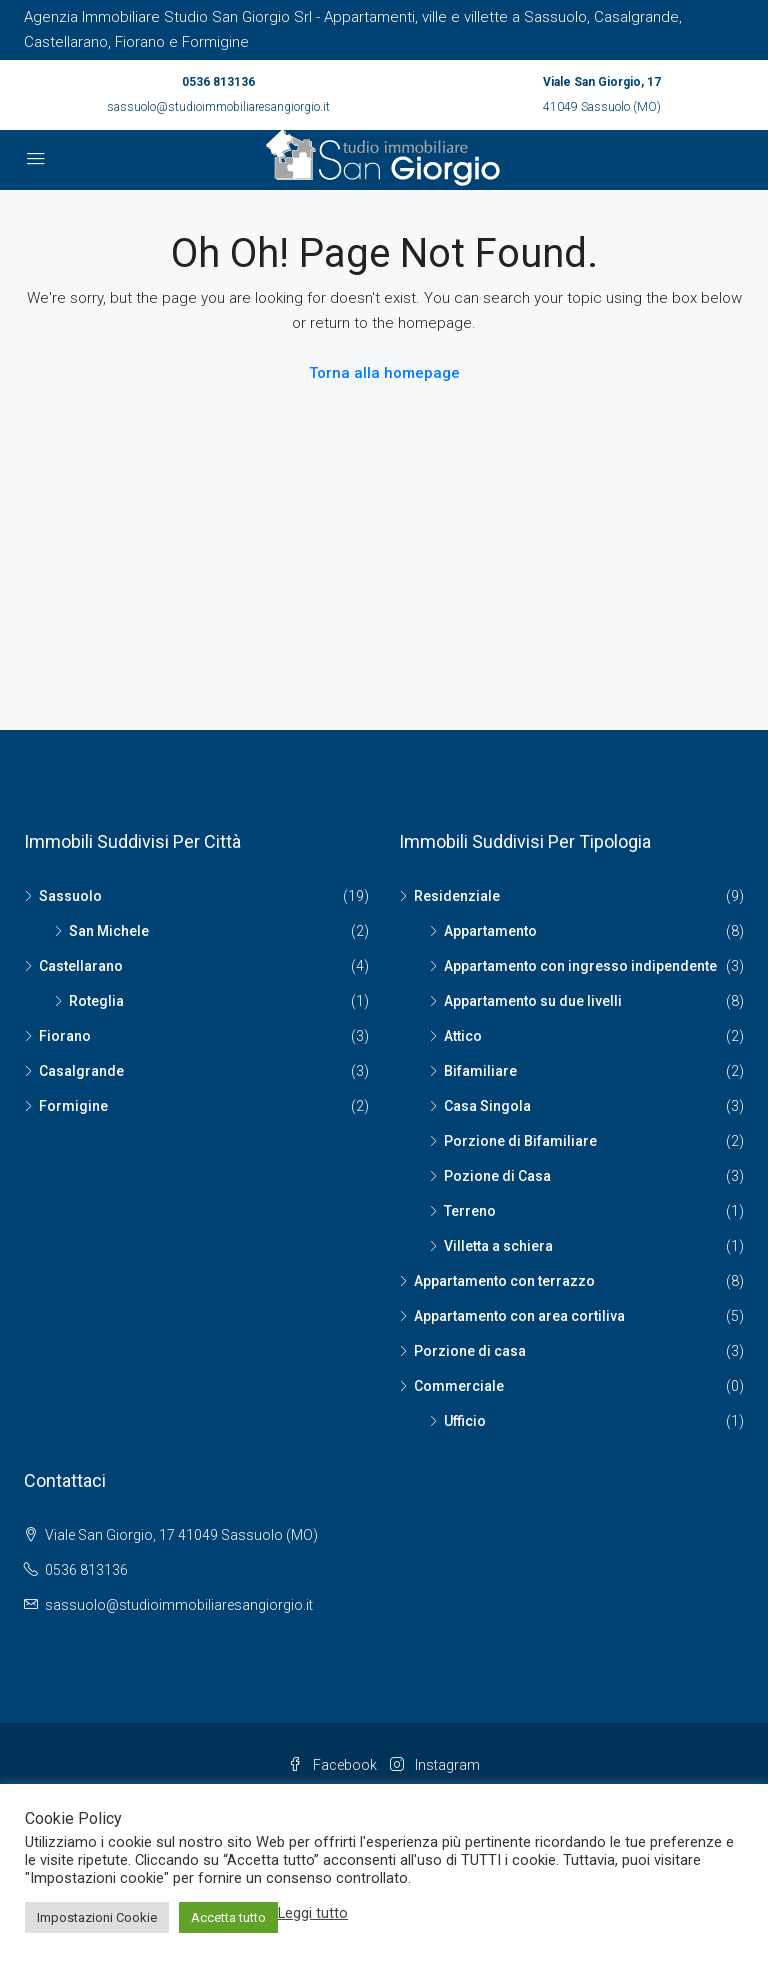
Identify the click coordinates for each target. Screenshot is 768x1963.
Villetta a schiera (498, 1246)
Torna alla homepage (384, 373)
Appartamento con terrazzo (504, 1281)
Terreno (470, 1211)
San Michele (109, 931)
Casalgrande (81, 1071)
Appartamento (490, 931)
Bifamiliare (480, 1071)
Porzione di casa (470, 1351)
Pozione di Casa (497, 1176)
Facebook (334, 1765)
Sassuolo (70, 896)
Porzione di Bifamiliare (520, 1141)
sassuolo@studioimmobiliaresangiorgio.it (218, 107)
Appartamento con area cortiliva (519, 1316)
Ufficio (465, 1421)
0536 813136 (218, 82)
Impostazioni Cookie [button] (97, 1917)
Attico (463, 1036)
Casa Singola (487, 1106)
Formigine (73, 1106)
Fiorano (65, 1036)
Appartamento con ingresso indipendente (580, 966)
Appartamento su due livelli (533, 1001)
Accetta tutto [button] (228, 1917)
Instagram (435, 1765)
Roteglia (96, 1001)
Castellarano (81, 966)
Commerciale (459, 1386)
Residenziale (457, 896)
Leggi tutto (313, 1913)
